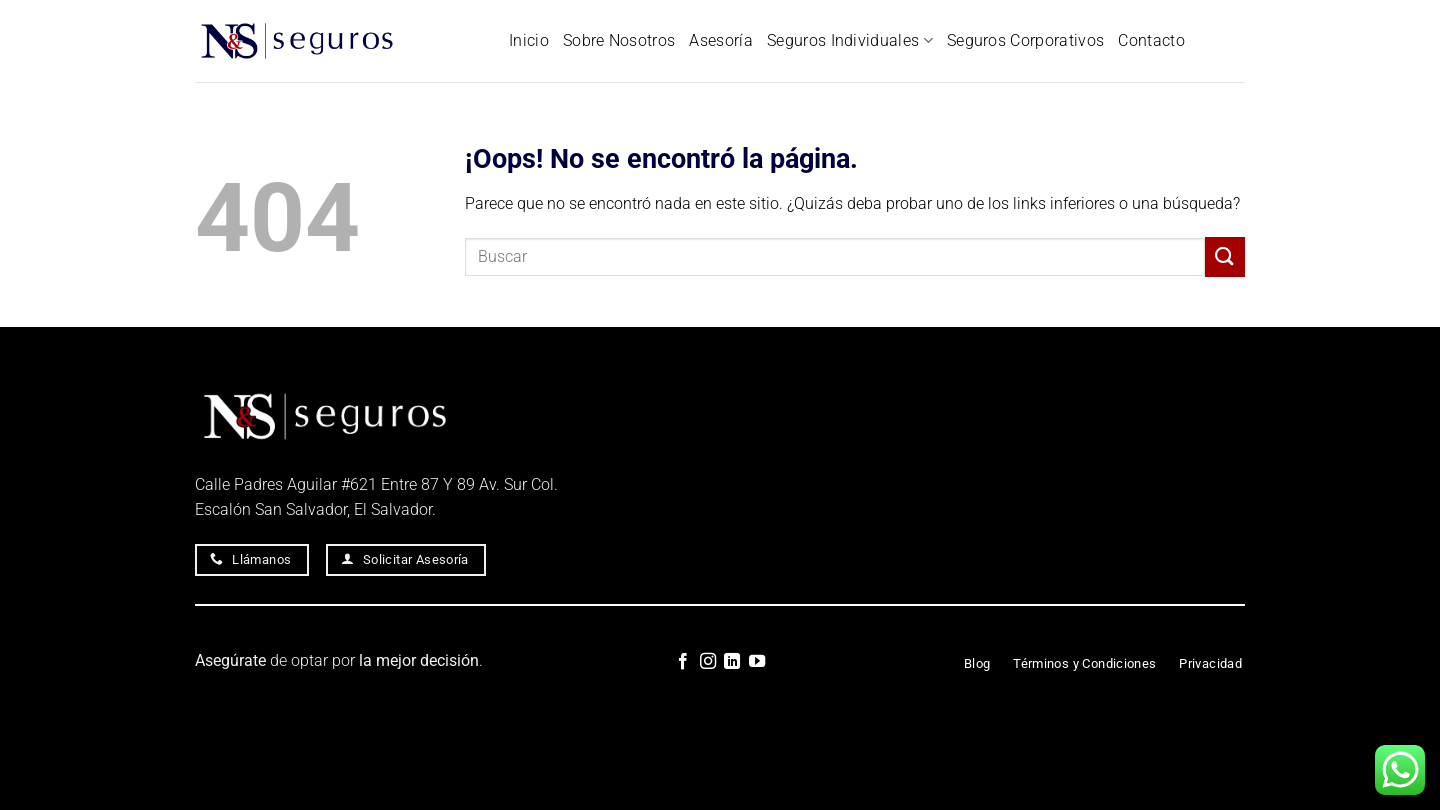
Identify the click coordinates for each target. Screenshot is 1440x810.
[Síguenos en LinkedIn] (732, 662)
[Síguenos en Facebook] (683, 662)
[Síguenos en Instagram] (708, 662)
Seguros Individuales (850, 41)
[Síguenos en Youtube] (757, 662)
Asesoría (721, 40)
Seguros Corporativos (1025, 40)
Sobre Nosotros (619, 40)
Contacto (1151, 40)
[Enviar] (1225, 256)
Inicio (529, 40)
